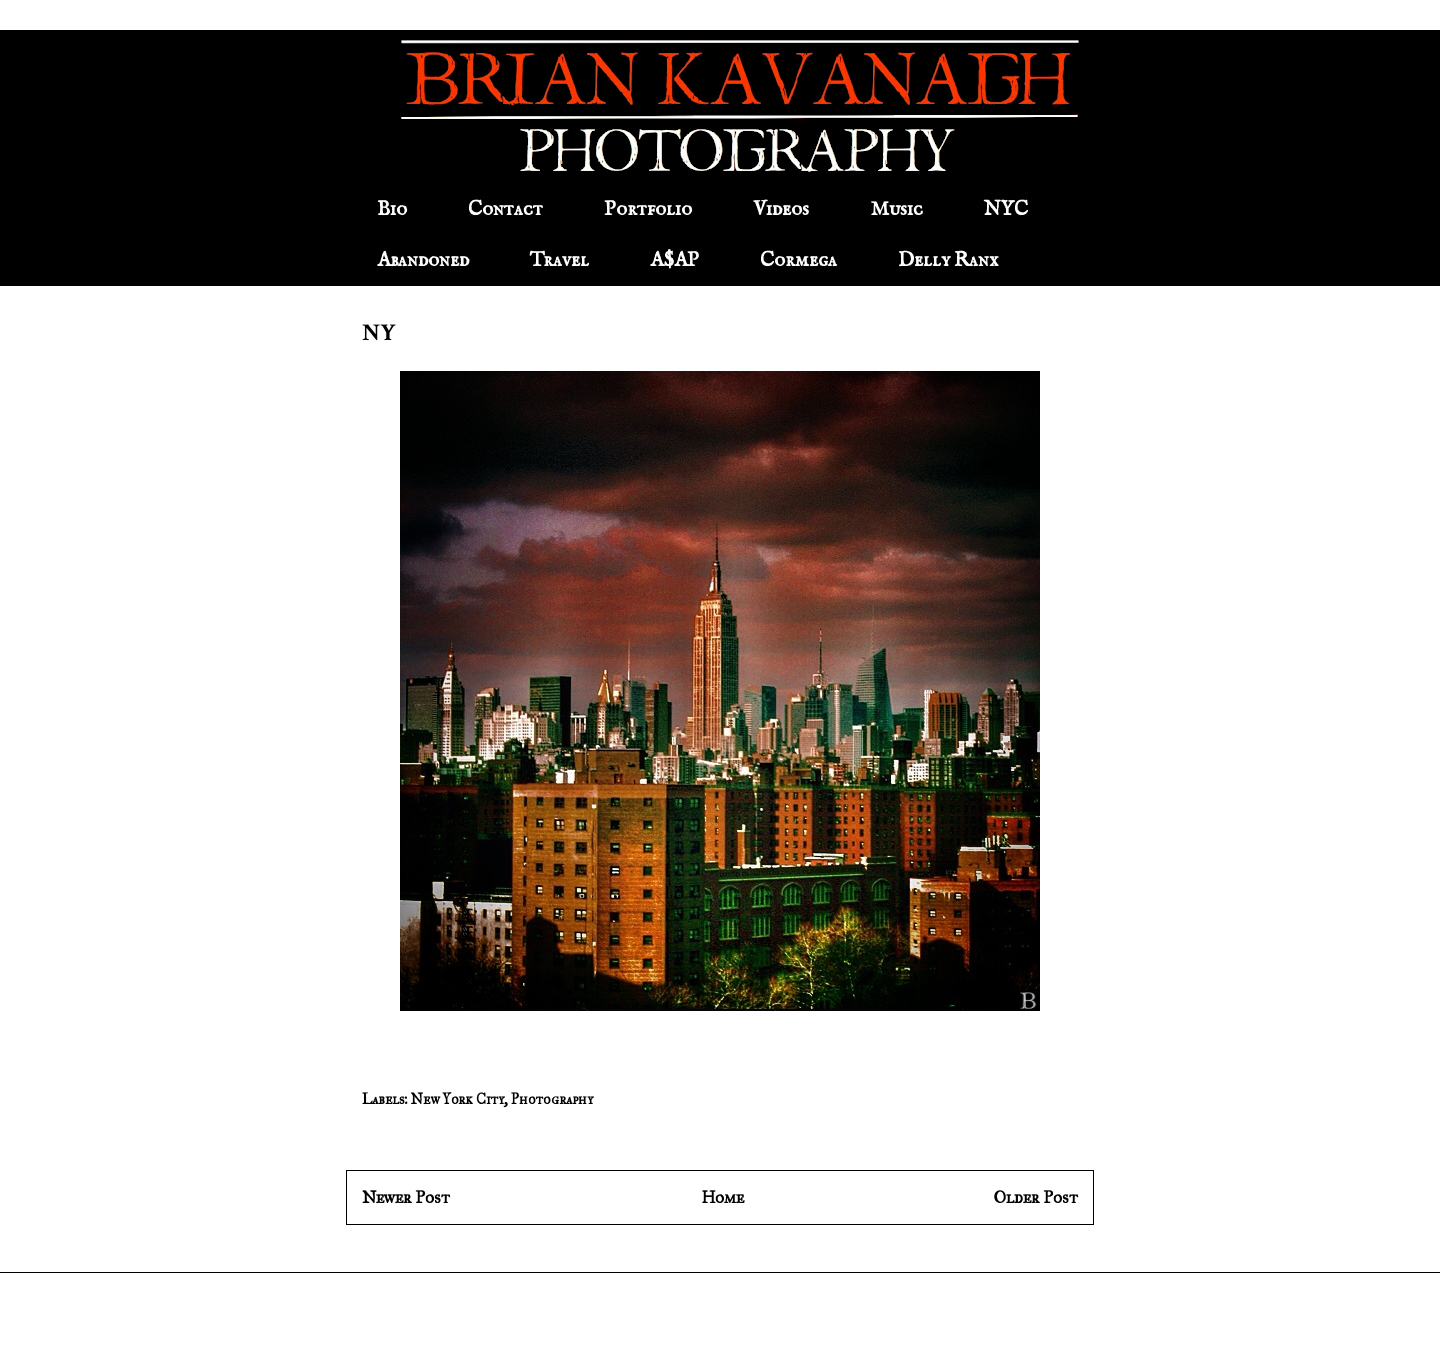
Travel (559, 260)
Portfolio (648, 209)
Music (896, 209)
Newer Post (406, 1197)
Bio (392, 209)
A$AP (674, 260)
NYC (1006, 209)
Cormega (798, 260)
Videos (781, 209)
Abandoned (423, 260)
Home (722, 1197)
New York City (457, 1099)
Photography (552, 1099)
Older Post (1036, 1197)
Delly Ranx (948, 260)
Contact (505, 209)
